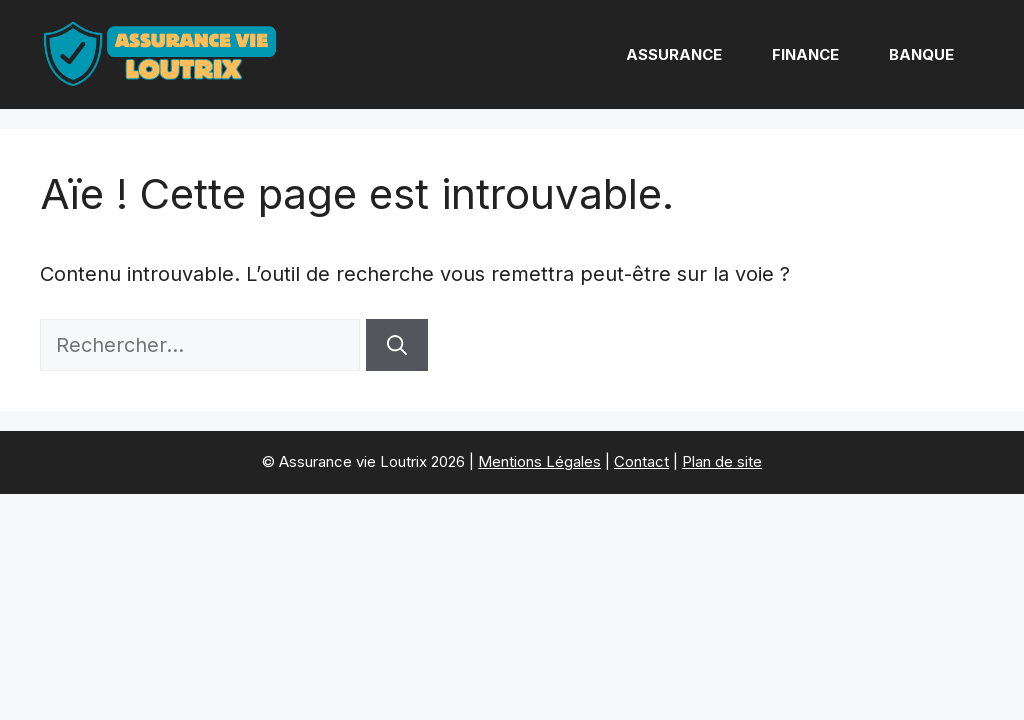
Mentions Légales (539, 461)
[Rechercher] (397, 345)
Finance (805, 54)
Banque (921, 54)
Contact (641, 461)
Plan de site (722, 461)
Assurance (674, 54)
